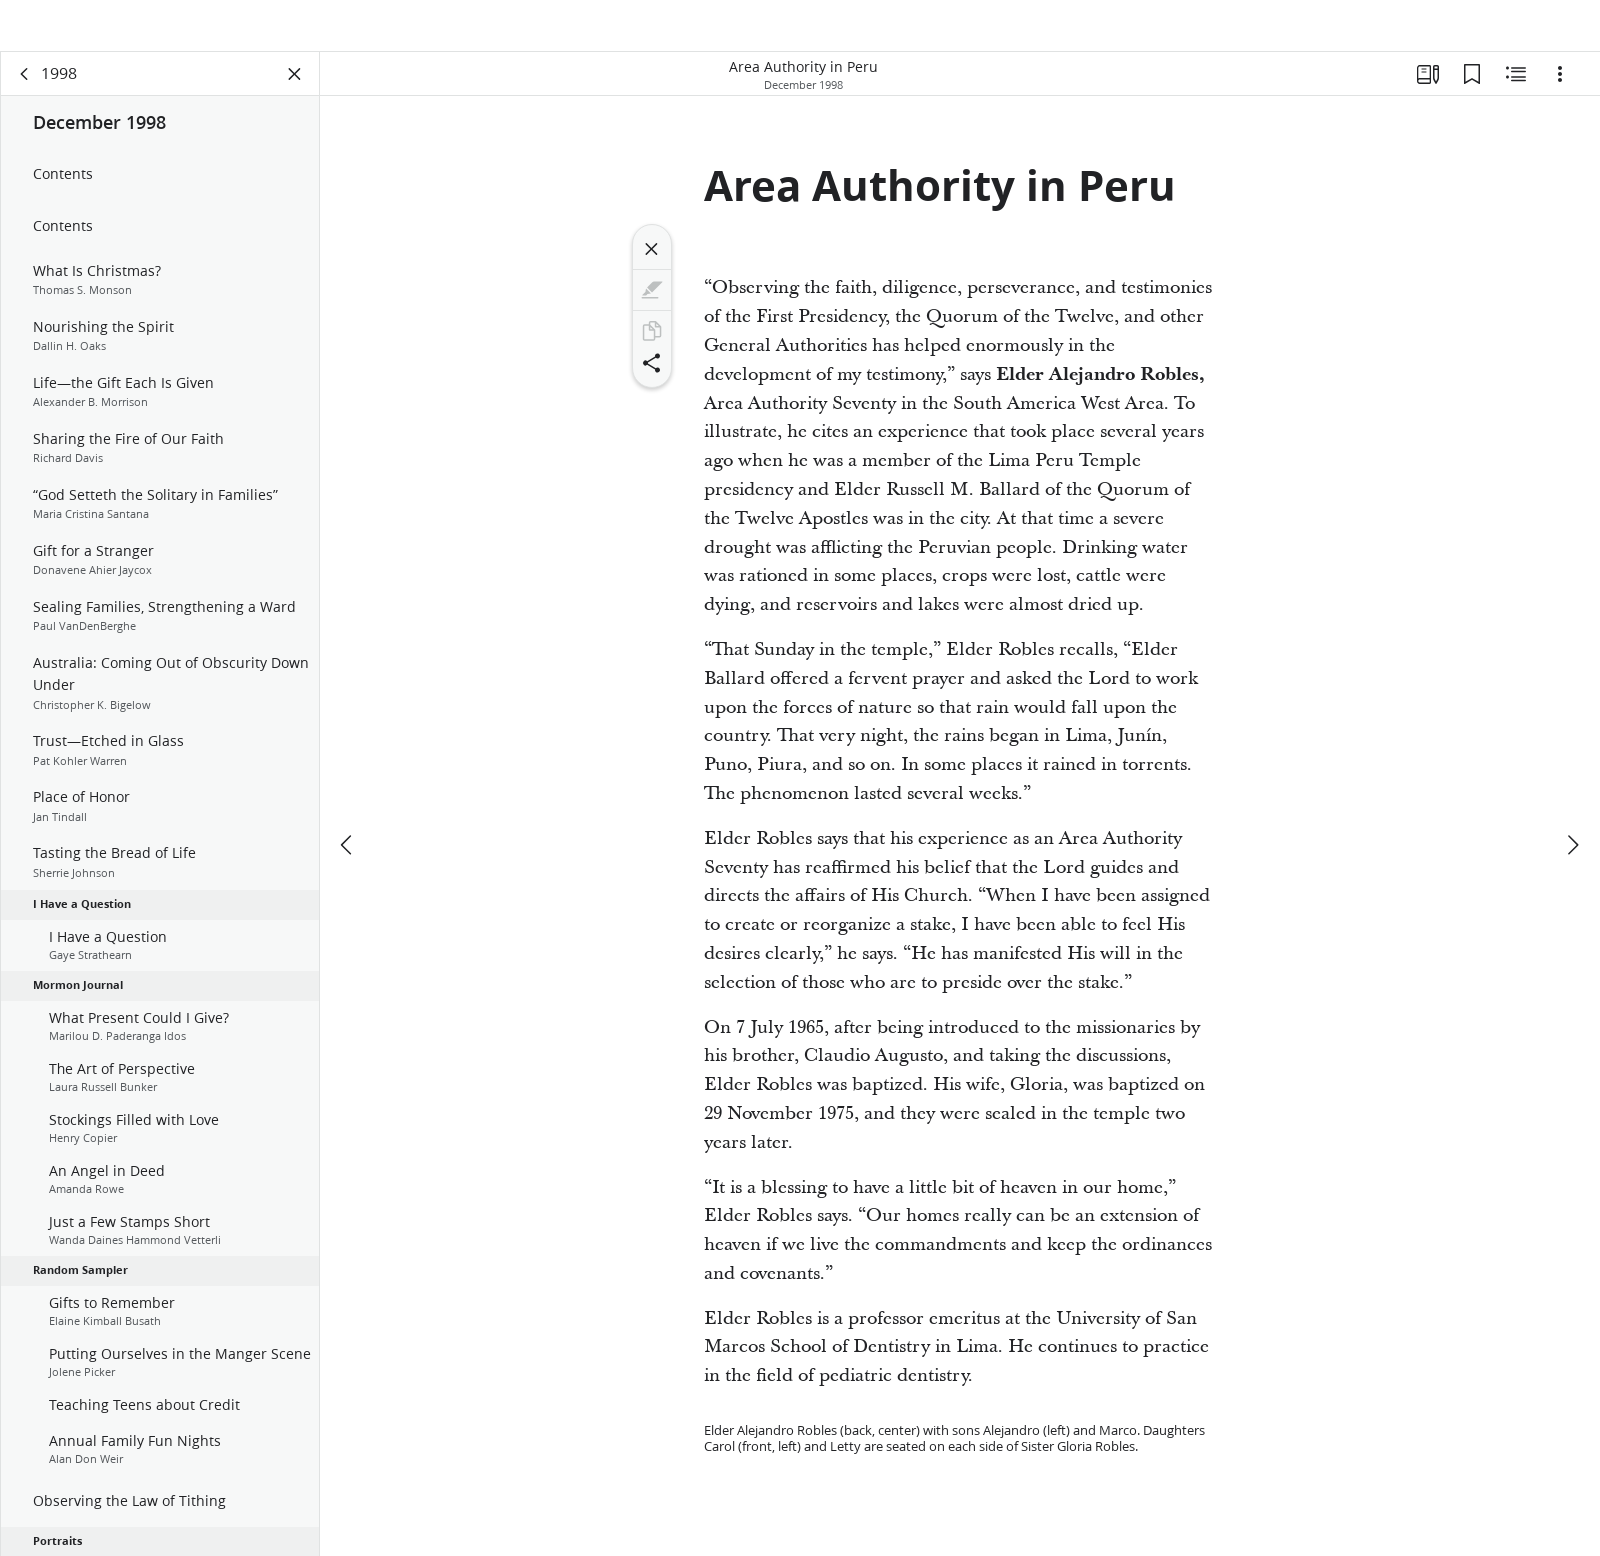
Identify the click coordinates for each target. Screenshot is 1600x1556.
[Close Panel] (295, 96)
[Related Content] (1516, 96)
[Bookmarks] (1472, 96)
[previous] (348, 798)
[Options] (1560, 96)
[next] (1572, 798)
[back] (25, 96)
